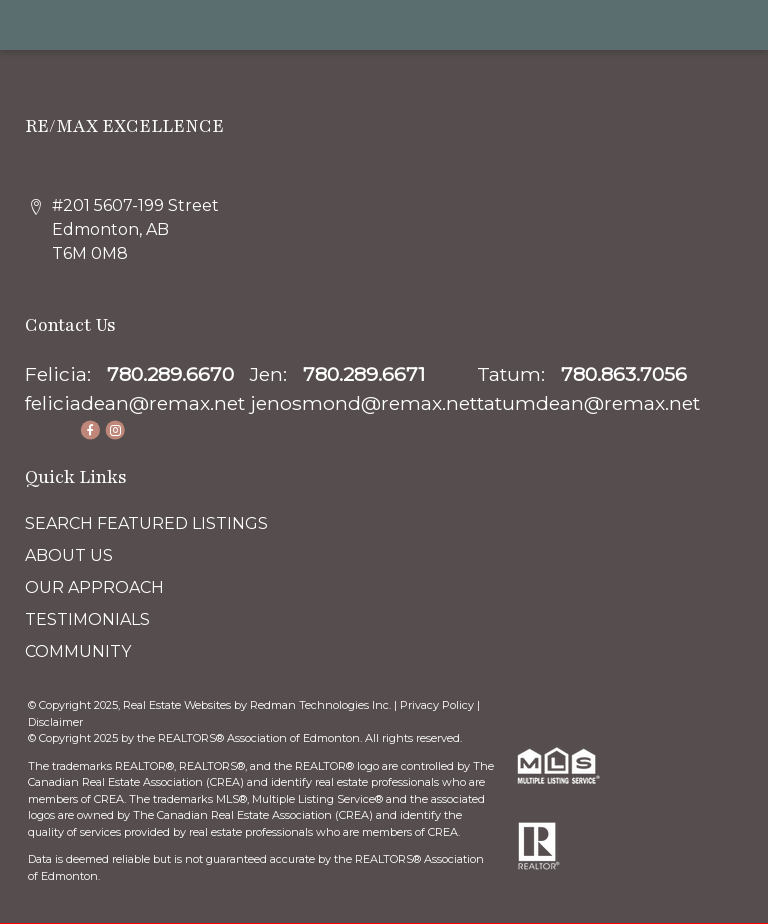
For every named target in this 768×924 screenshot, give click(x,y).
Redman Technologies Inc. (322, 705)
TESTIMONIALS (87, 619)
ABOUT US (69, 555)
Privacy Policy (437, 705)
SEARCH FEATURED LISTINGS (146, 523)
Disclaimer (55, 722)
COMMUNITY (78, 651)
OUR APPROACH (94, 587)
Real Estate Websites (178, 705)
